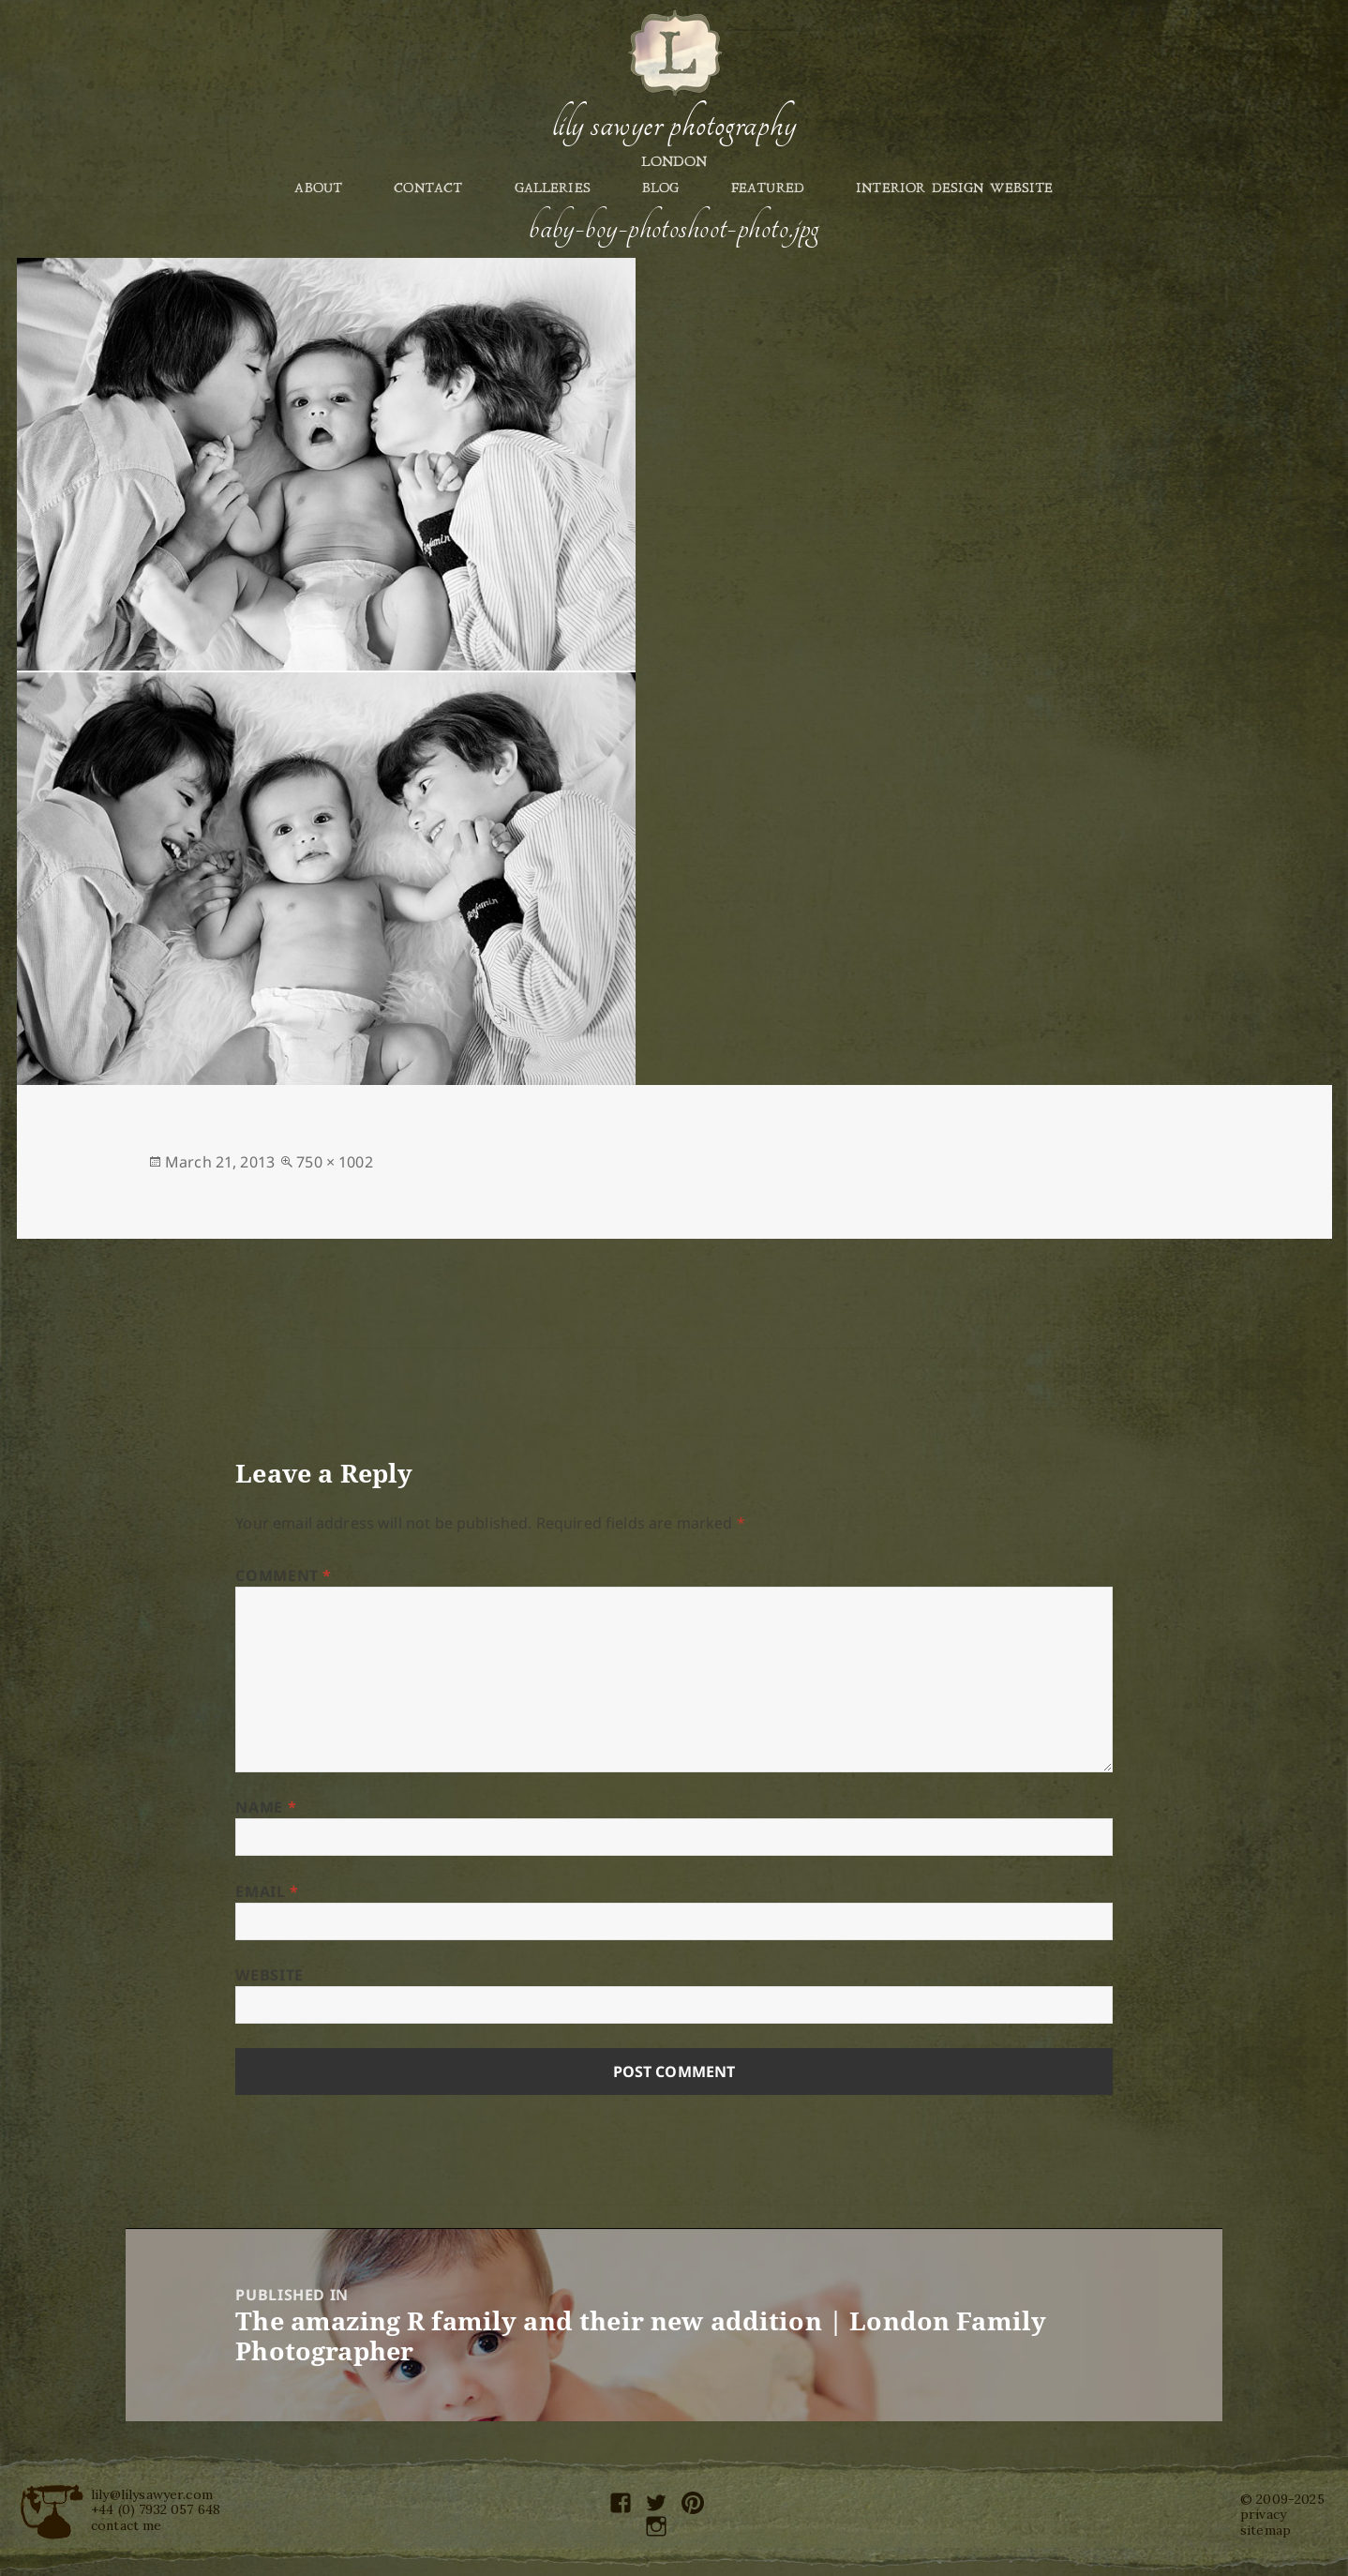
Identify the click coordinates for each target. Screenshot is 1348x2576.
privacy (1263, 2514)
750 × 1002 (334, 1162)
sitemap (1265, 2530)
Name (265, 1807)
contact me (126, 2525)
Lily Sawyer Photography (674, 124)
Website (269, 1975)
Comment (283, 1575)
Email (266, 1891)
